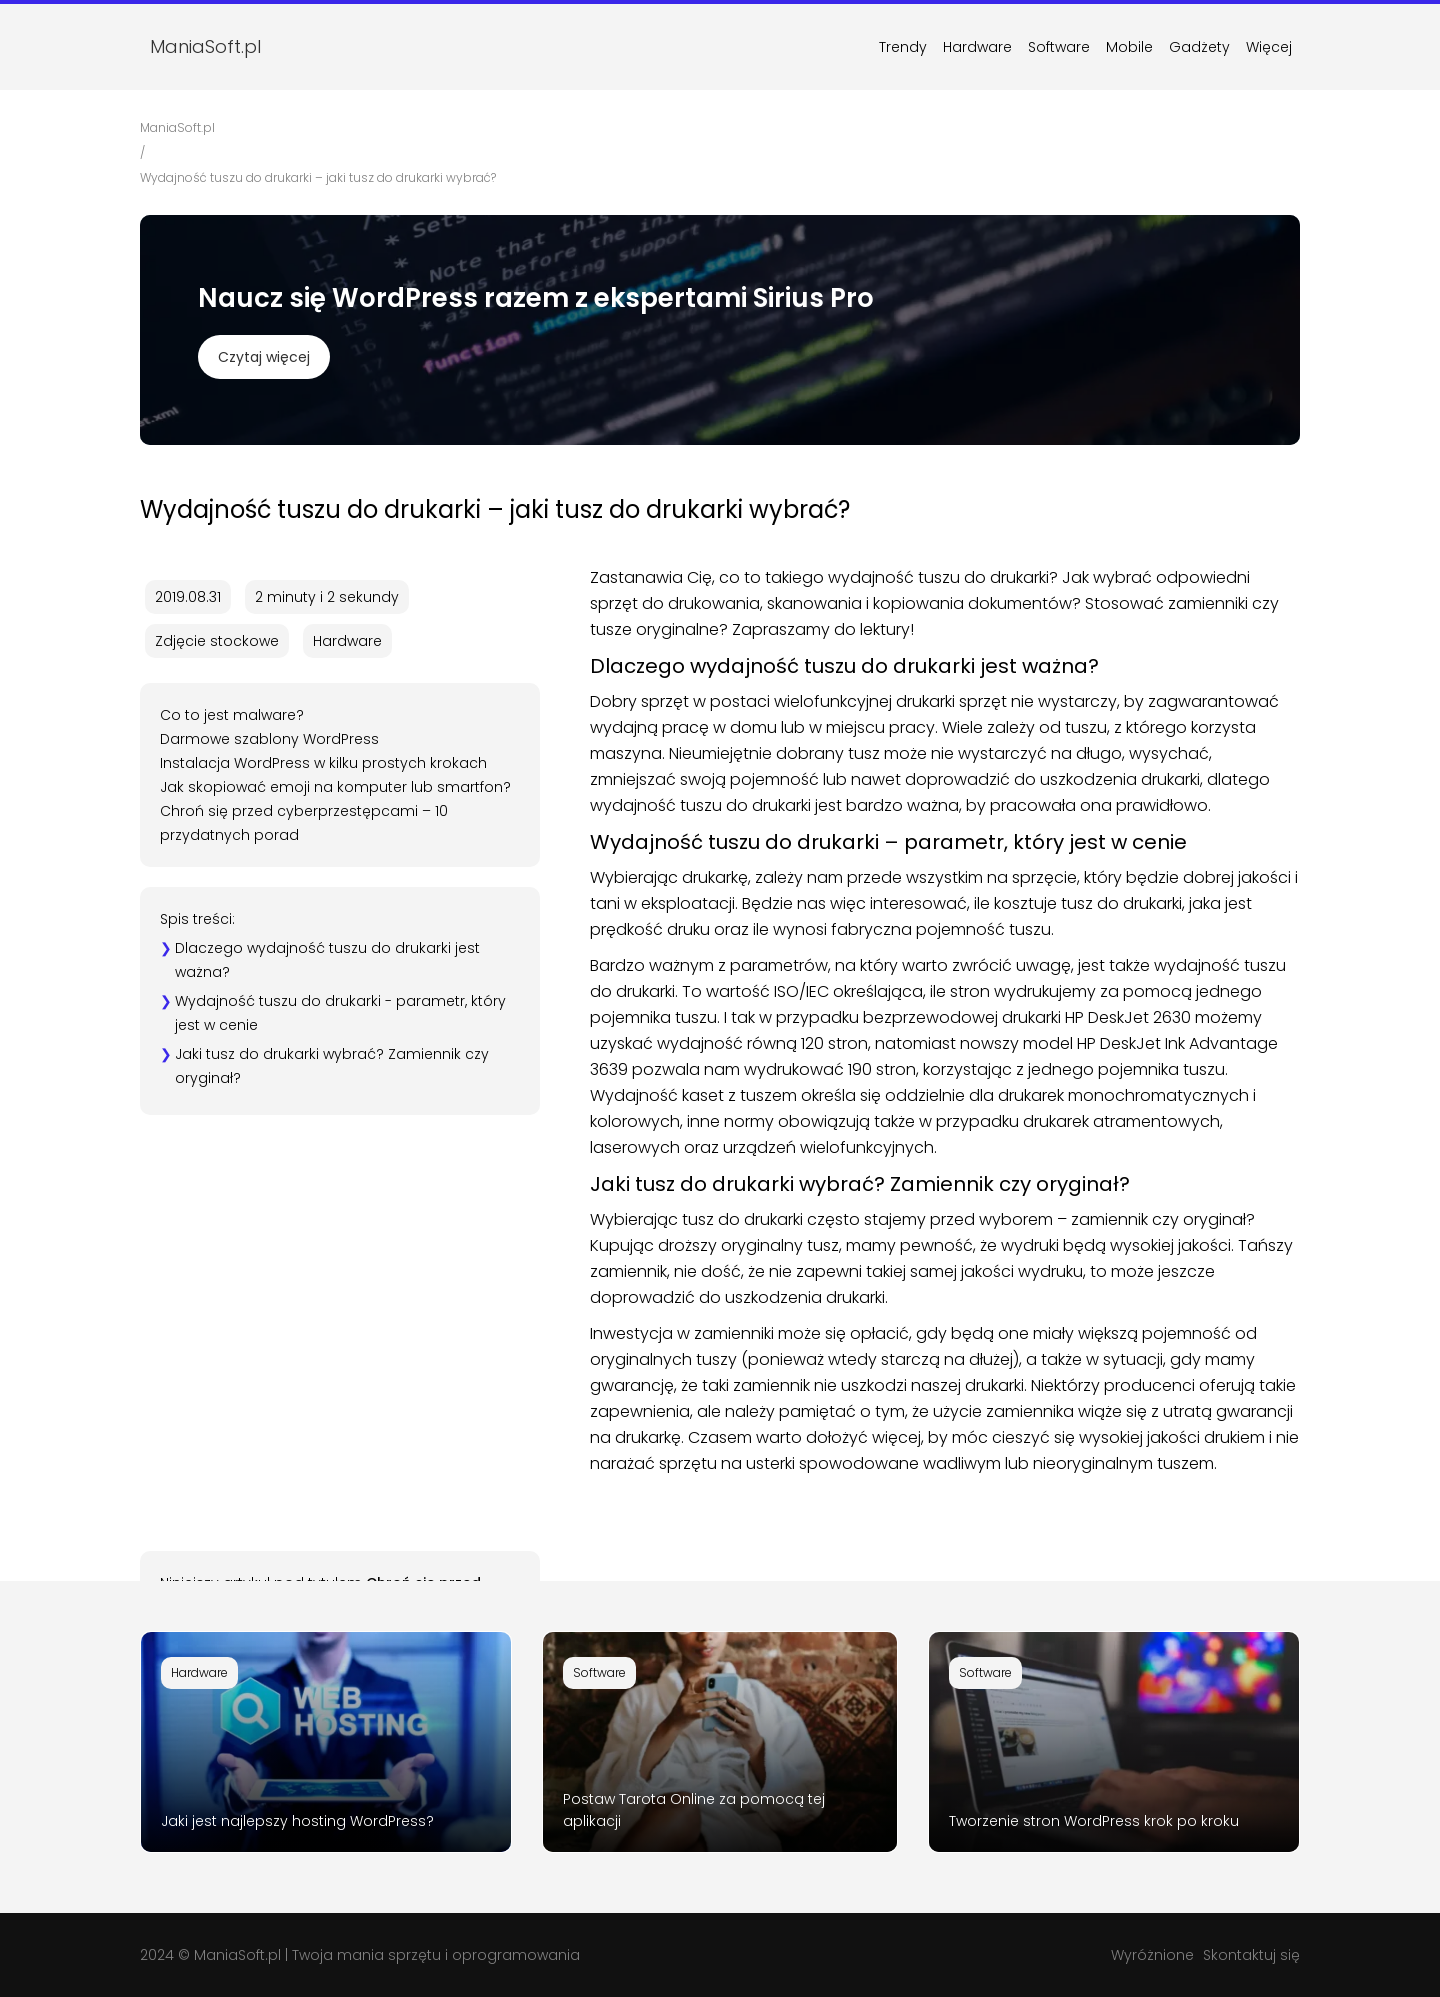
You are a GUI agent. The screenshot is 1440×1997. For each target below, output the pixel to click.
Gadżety (1199, 47)
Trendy (903, 47)
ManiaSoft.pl (237, 1955)
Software (1059, 47)
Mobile (1129, 47)
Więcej (1269, 47)
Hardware (977, 47)
